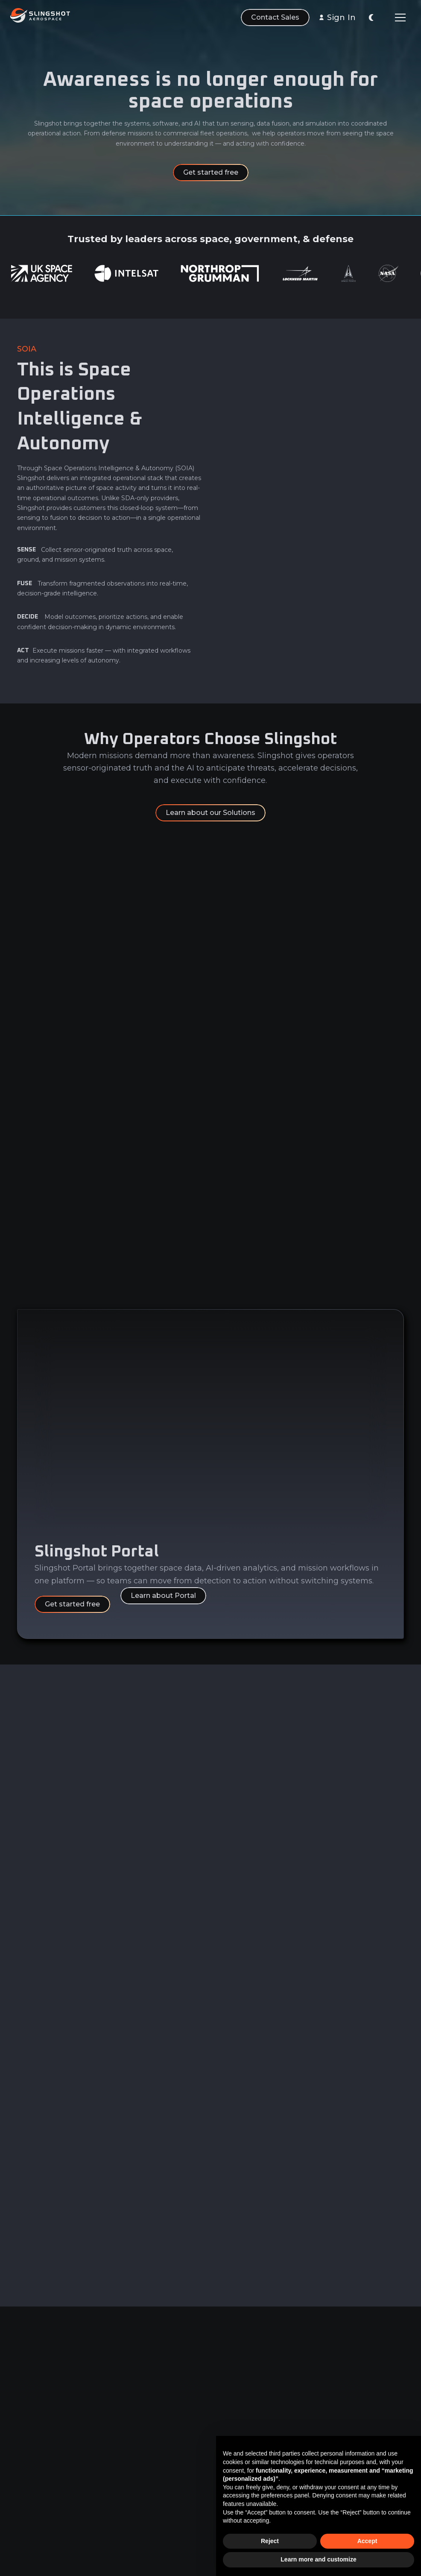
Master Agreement (190, 2466)
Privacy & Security (187, 2437)
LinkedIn (264, 2431)
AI (20, 2463)
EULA (181, 2504)
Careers (107, 2447)
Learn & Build (37, 2478)
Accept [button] (367, 2541)
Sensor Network (42, 2494)
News (104, 2463)
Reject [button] (270, 2541)
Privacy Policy (194, 2519)
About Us (109, 2431)
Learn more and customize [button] (318, 2559)
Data (24, 2431)
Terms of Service (199, 2487)
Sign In (341, 17)
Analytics (31, 2447)
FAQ (101, 2478)
